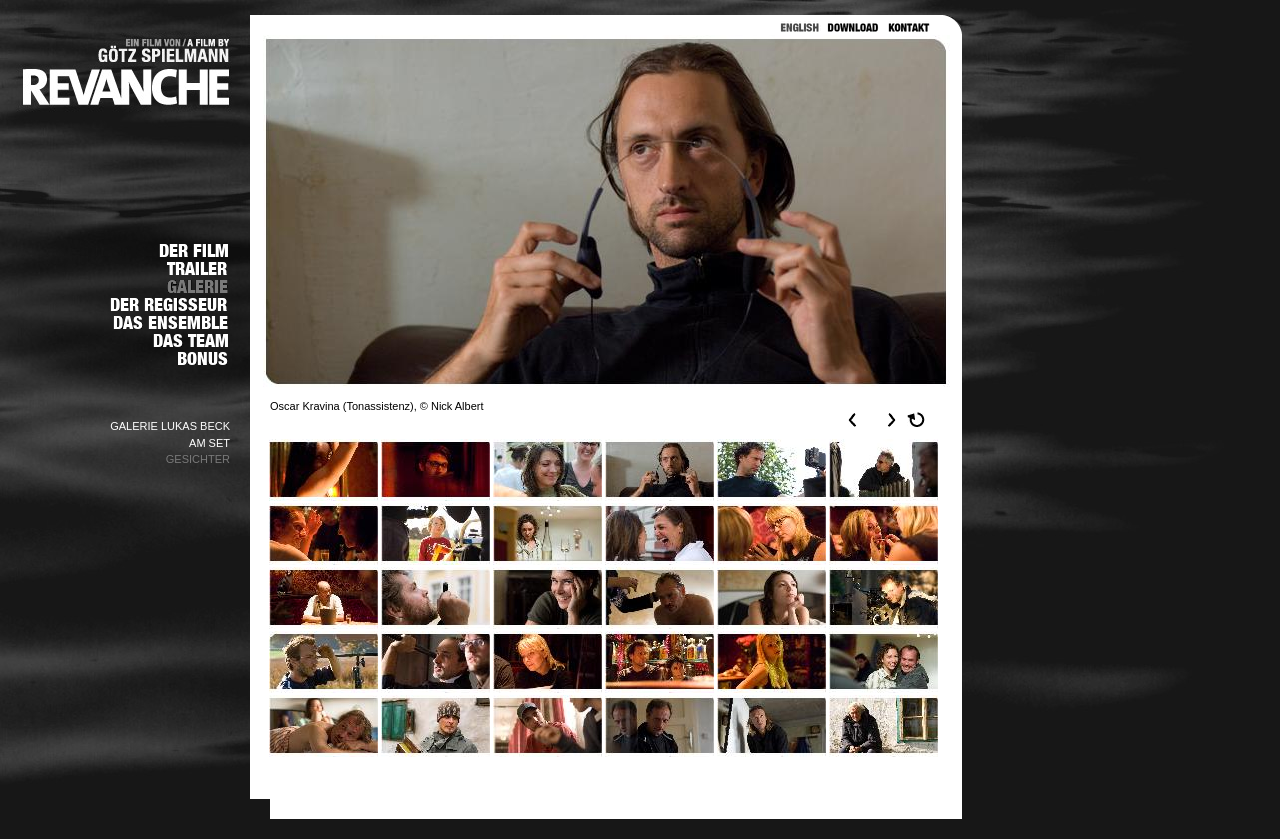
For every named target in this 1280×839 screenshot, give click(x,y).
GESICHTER (198, 459)
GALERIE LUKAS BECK (170, 426)
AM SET (209, 443)
